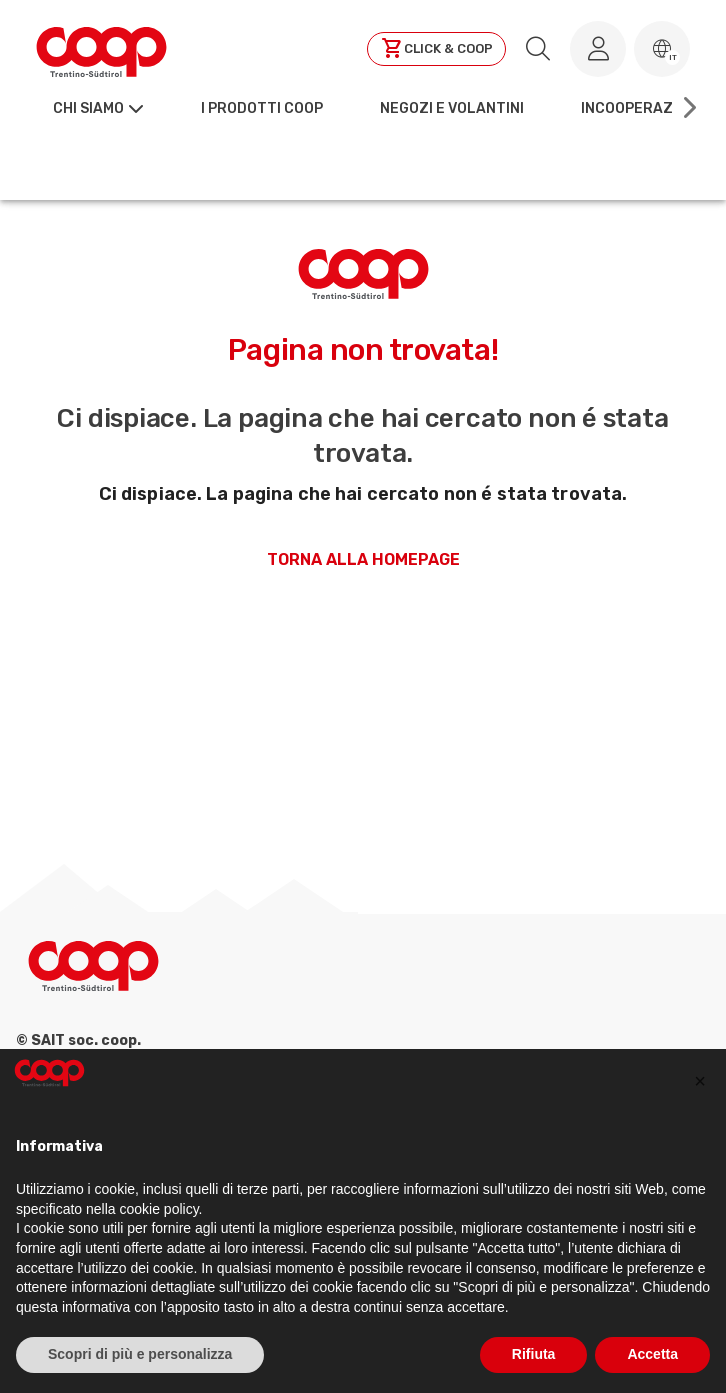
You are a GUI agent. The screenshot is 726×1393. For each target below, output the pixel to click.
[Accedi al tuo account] (598, 49)
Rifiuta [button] (534, 1354)
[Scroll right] (688, 108)
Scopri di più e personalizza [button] (140, 1354)
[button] (662, 49)
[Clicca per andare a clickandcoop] (436, 49)
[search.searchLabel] (538, 49)
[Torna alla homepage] (101, 49)
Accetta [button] (652, 1354)
